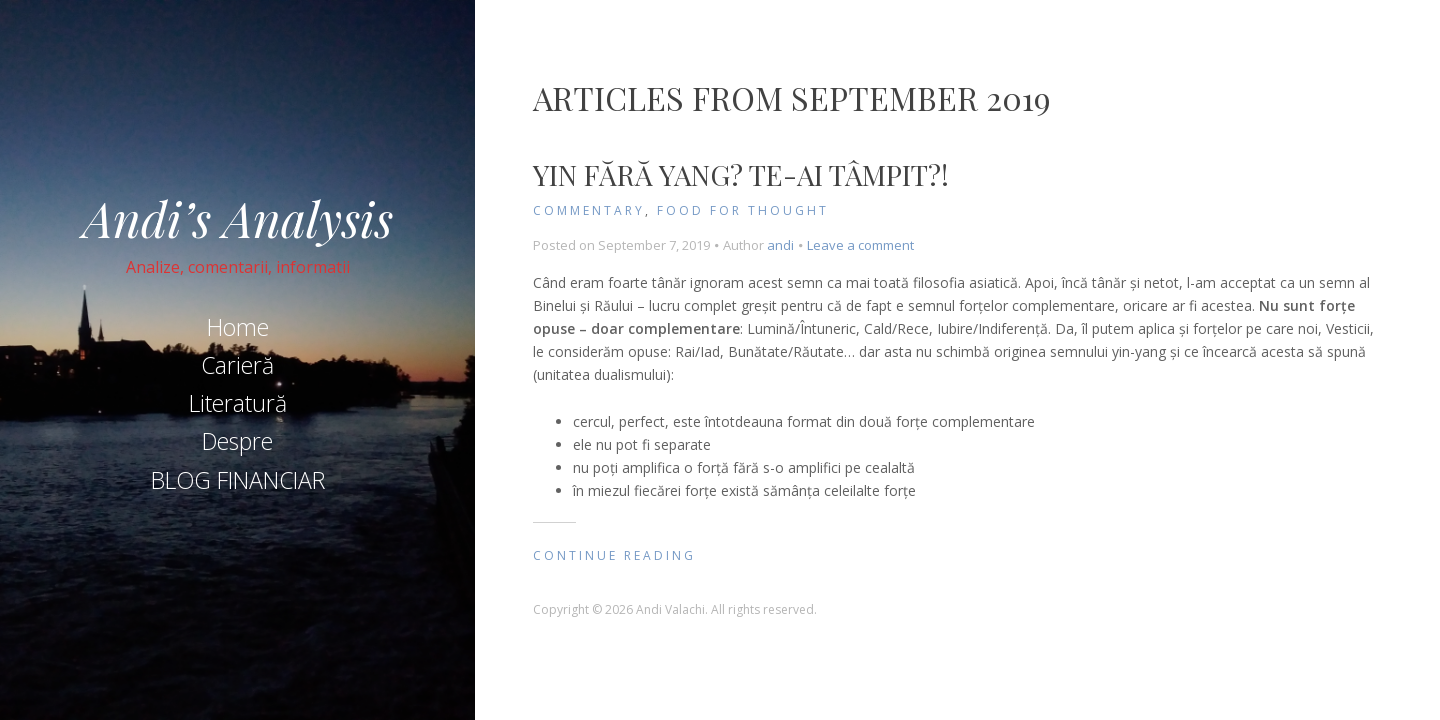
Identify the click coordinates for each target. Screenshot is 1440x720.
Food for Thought (743, 210)
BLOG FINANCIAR (238, 480)
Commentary (589, 210)
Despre (237, 441)
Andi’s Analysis (238, 218)
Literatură (238, 403)
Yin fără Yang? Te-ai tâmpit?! (741, 174)
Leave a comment (860, 245)
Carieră (237, 365)
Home (238, 327)
